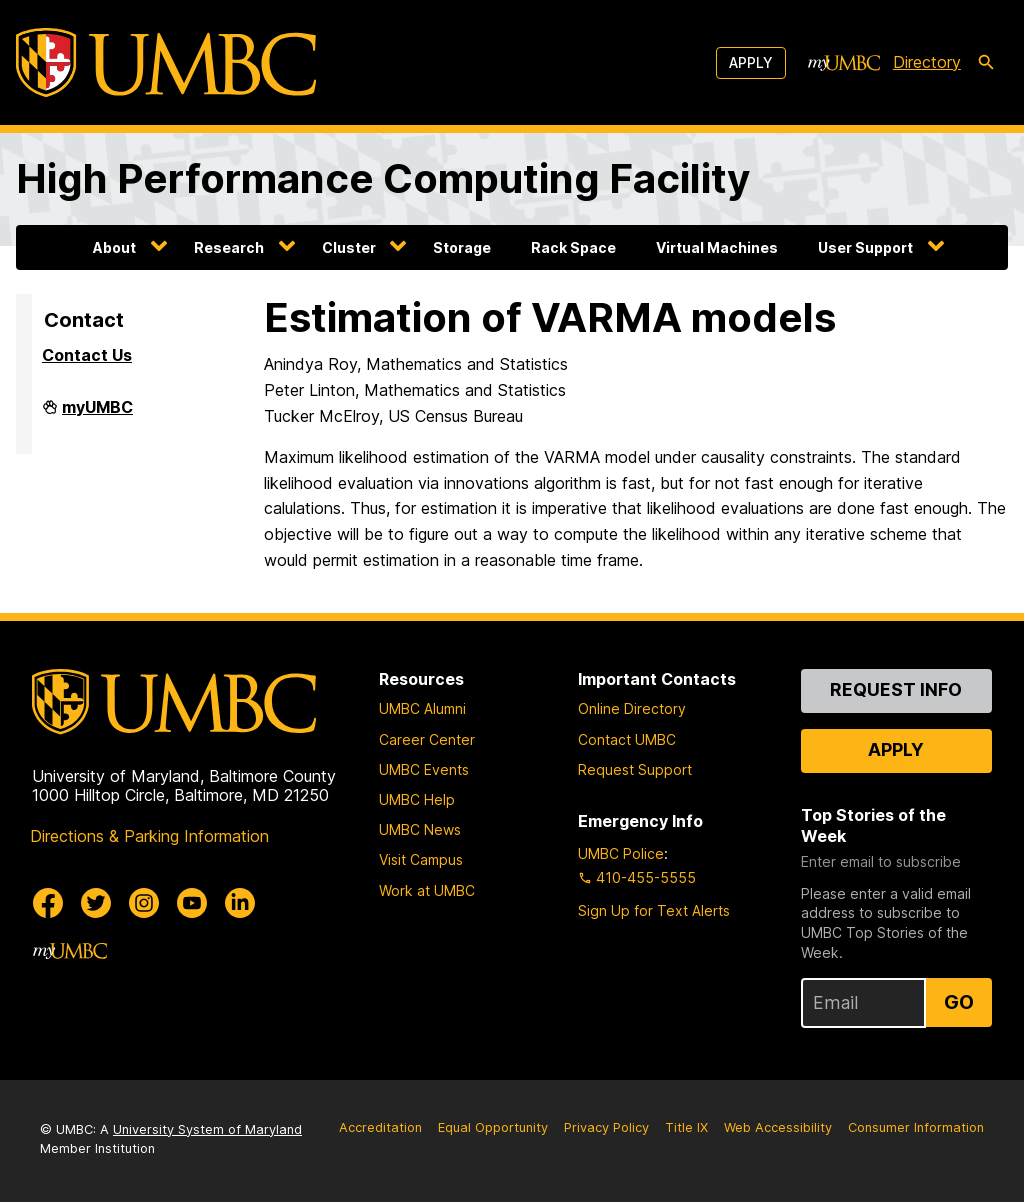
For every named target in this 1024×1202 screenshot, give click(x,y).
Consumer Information (916, 1127)
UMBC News (420, 829)
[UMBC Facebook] (48, 903)
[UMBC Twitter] (96, 903)
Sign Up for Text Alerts (654, 910)
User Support (865, 247)
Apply (751, 62)
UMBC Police (621, 853)
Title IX (686, 1127)
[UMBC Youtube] (192, 903)
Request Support (635, 769)
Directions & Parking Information (149, 836)
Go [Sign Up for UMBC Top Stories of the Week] (959, 1002)
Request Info (896, 689)
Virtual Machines (717, 247)
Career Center (427, 739)
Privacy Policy (606, 1127)
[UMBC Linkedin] (240, 903)
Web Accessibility (778, 1127)
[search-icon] (986, 63)
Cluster (349, 247)
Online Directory (632, 708)
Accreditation (380, 1127)
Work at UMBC (427, 890)
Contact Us (87, 355)
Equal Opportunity (493, 1127)
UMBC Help (417, 799)
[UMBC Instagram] (144, 903)
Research (229, 247)
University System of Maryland (207, 1129)
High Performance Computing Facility (383, 178)
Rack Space (573, 247)
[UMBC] (166, 62)
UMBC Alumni (422, 708)
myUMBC (97, 415)
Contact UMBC (627, 739)
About (114, 247)
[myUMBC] (844, 63)
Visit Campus (421, 859)
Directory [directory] (927, 62)
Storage (462, 247)
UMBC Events (424, 769)
